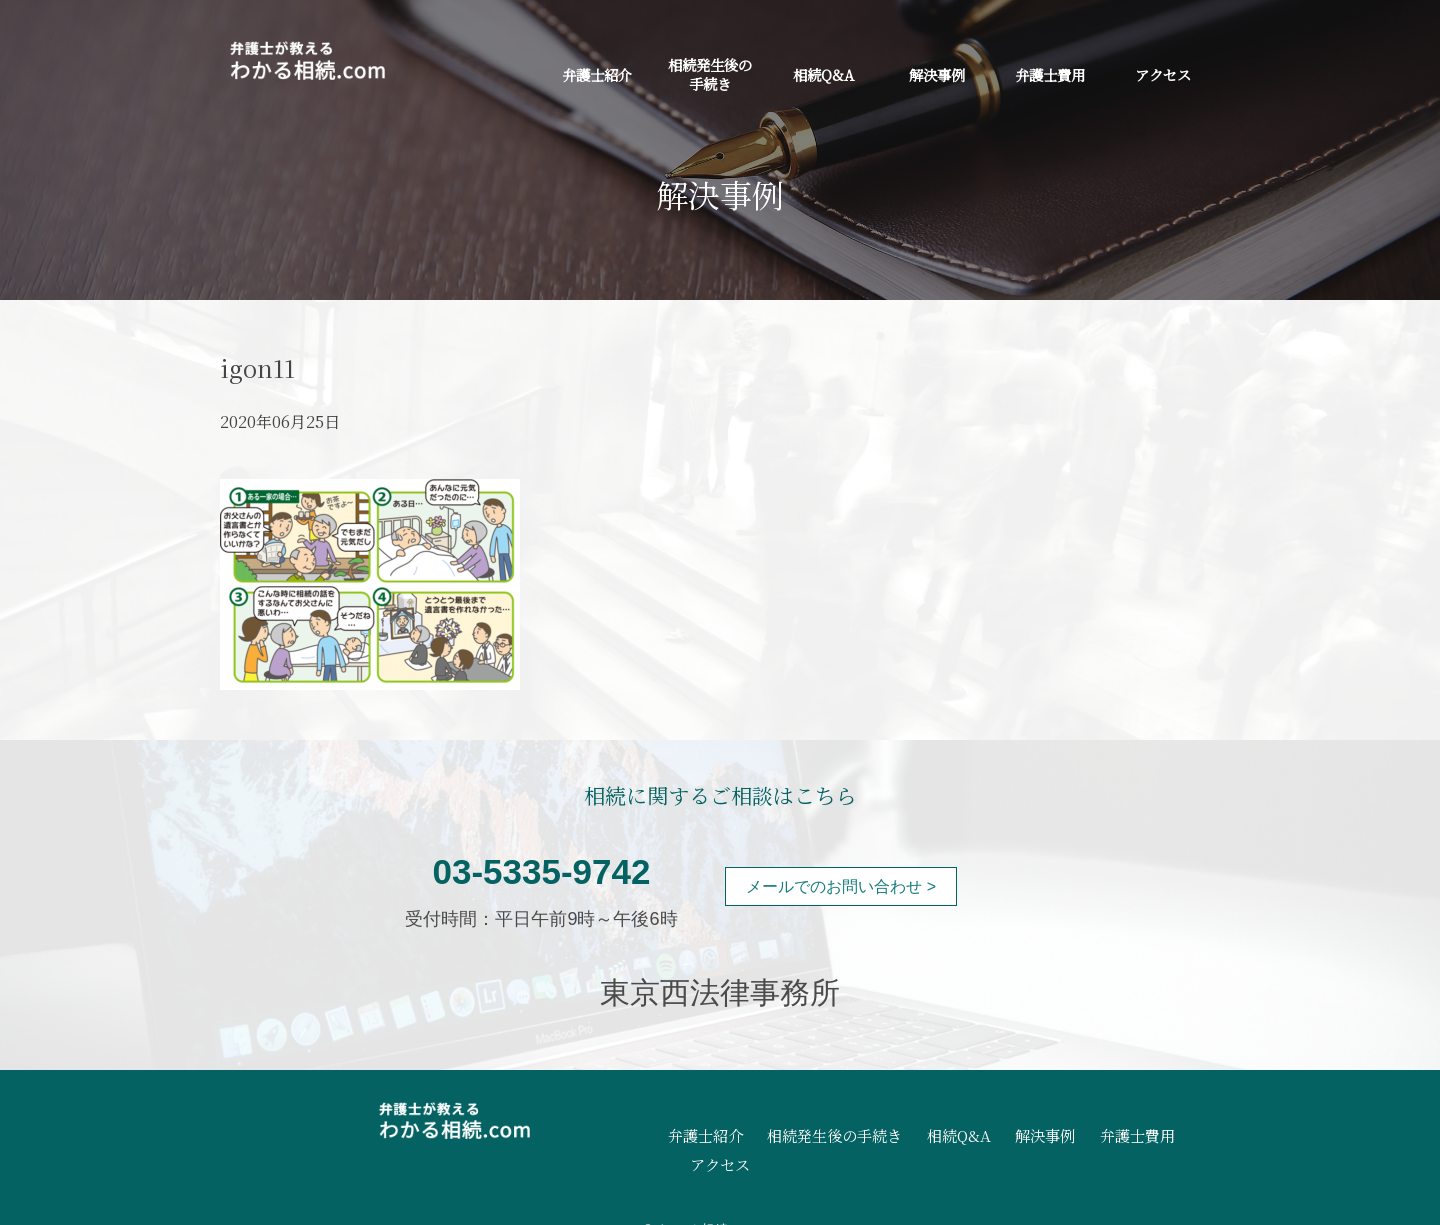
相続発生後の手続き (710, 74)
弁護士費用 (1050, 74)
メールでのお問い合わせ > (841, 886)
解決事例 (937, 74)
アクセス (1163, 74)
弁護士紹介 (597, 74)
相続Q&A (823, 74)
